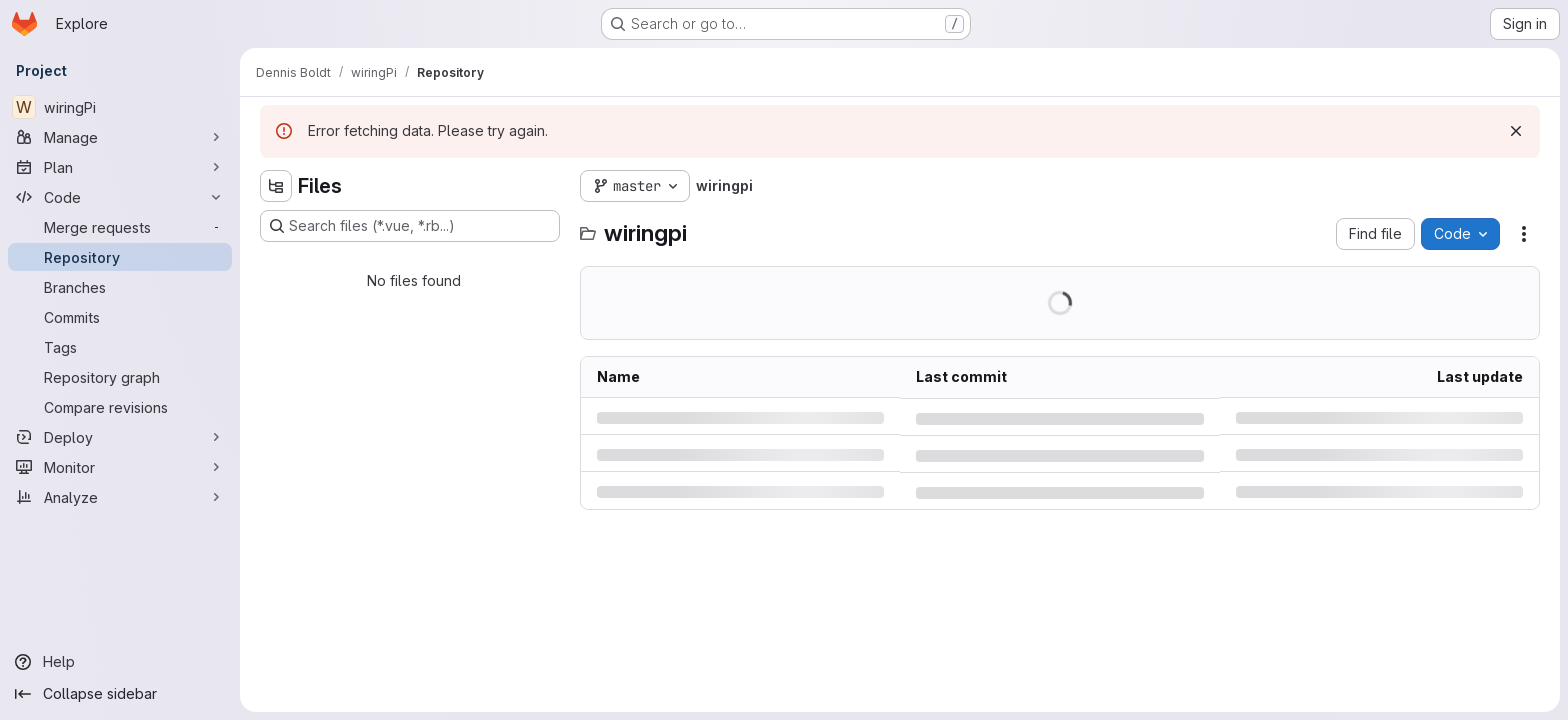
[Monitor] (120, 467)
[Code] (120, 197)
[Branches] (120, 287)
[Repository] (120, 257)
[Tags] (120, 347)
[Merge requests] (120, 227)
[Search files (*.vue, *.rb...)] (410, 226)
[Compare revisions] (120, 407)
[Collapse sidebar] (120, 694)
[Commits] (120, 317)
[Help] (120, 662)
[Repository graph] (120, 377)
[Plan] (120, 167)
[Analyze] (120, 497)
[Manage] (120, 137)
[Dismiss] (1516, 131)
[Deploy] (120, 437)
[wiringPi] (120, 107)
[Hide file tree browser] (276, 186)
